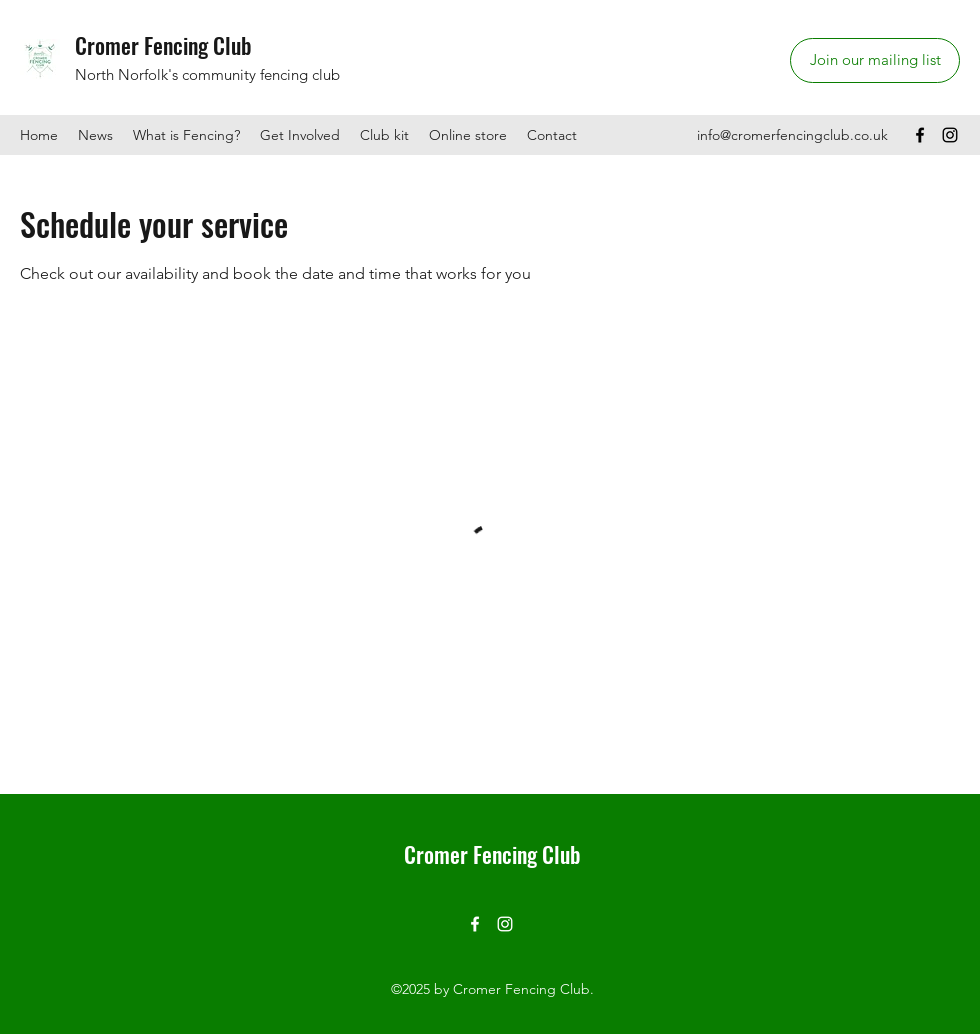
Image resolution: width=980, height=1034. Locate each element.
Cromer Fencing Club (163, 45)
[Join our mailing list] (875, 60)
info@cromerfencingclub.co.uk (792, 135)
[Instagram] (950, 135)
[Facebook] (920, 135)
